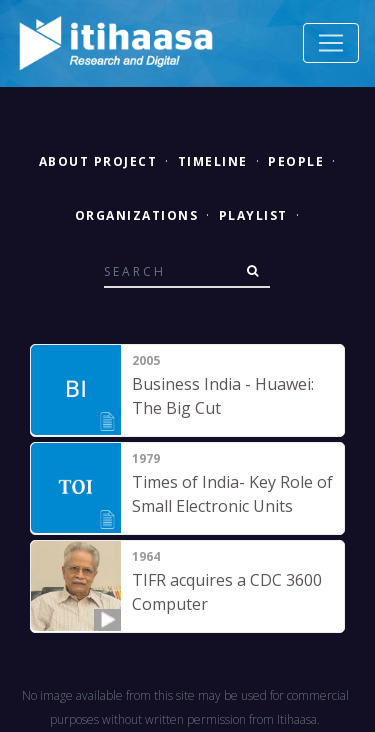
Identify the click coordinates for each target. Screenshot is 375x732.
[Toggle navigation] (331, 43)
